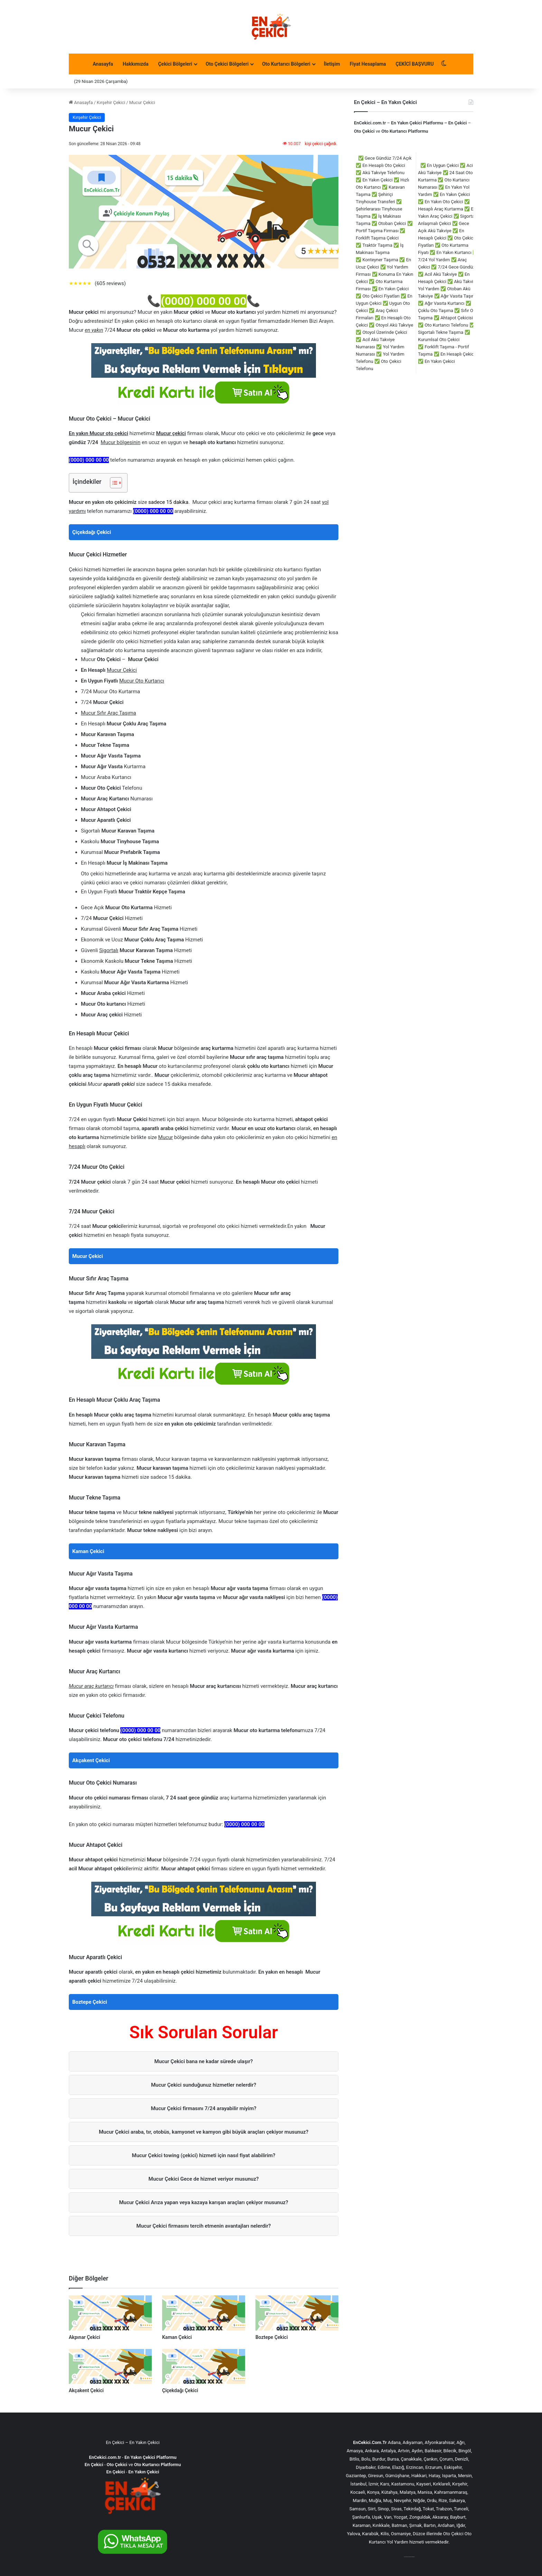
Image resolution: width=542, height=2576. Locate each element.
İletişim (332, 64)
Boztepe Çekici (89, 2002)
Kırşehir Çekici (111, 102)
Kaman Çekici (88, 1551)
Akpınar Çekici (84, 2337)
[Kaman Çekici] (203, 2312)
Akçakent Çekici (91, 1760)
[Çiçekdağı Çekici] (203, 2366)
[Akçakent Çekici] (110, 2366)
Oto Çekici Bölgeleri (227, 64)
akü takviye (413, 2556)
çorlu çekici (405, 2556)
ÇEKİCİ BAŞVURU (415, 64)
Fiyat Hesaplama (368, 64)
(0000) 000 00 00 (203, 301)
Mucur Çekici (87, 1256)
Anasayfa (103, 64)
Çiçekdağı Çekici (91, 532)
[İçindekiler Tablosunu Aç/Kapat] (112, 483)
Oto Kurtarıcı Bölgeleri (286, 64)
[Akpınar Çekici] (110, 2312)
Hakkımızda (136, 64)
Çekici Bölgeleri (175, 64)
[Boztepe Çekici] (296, 2312)
